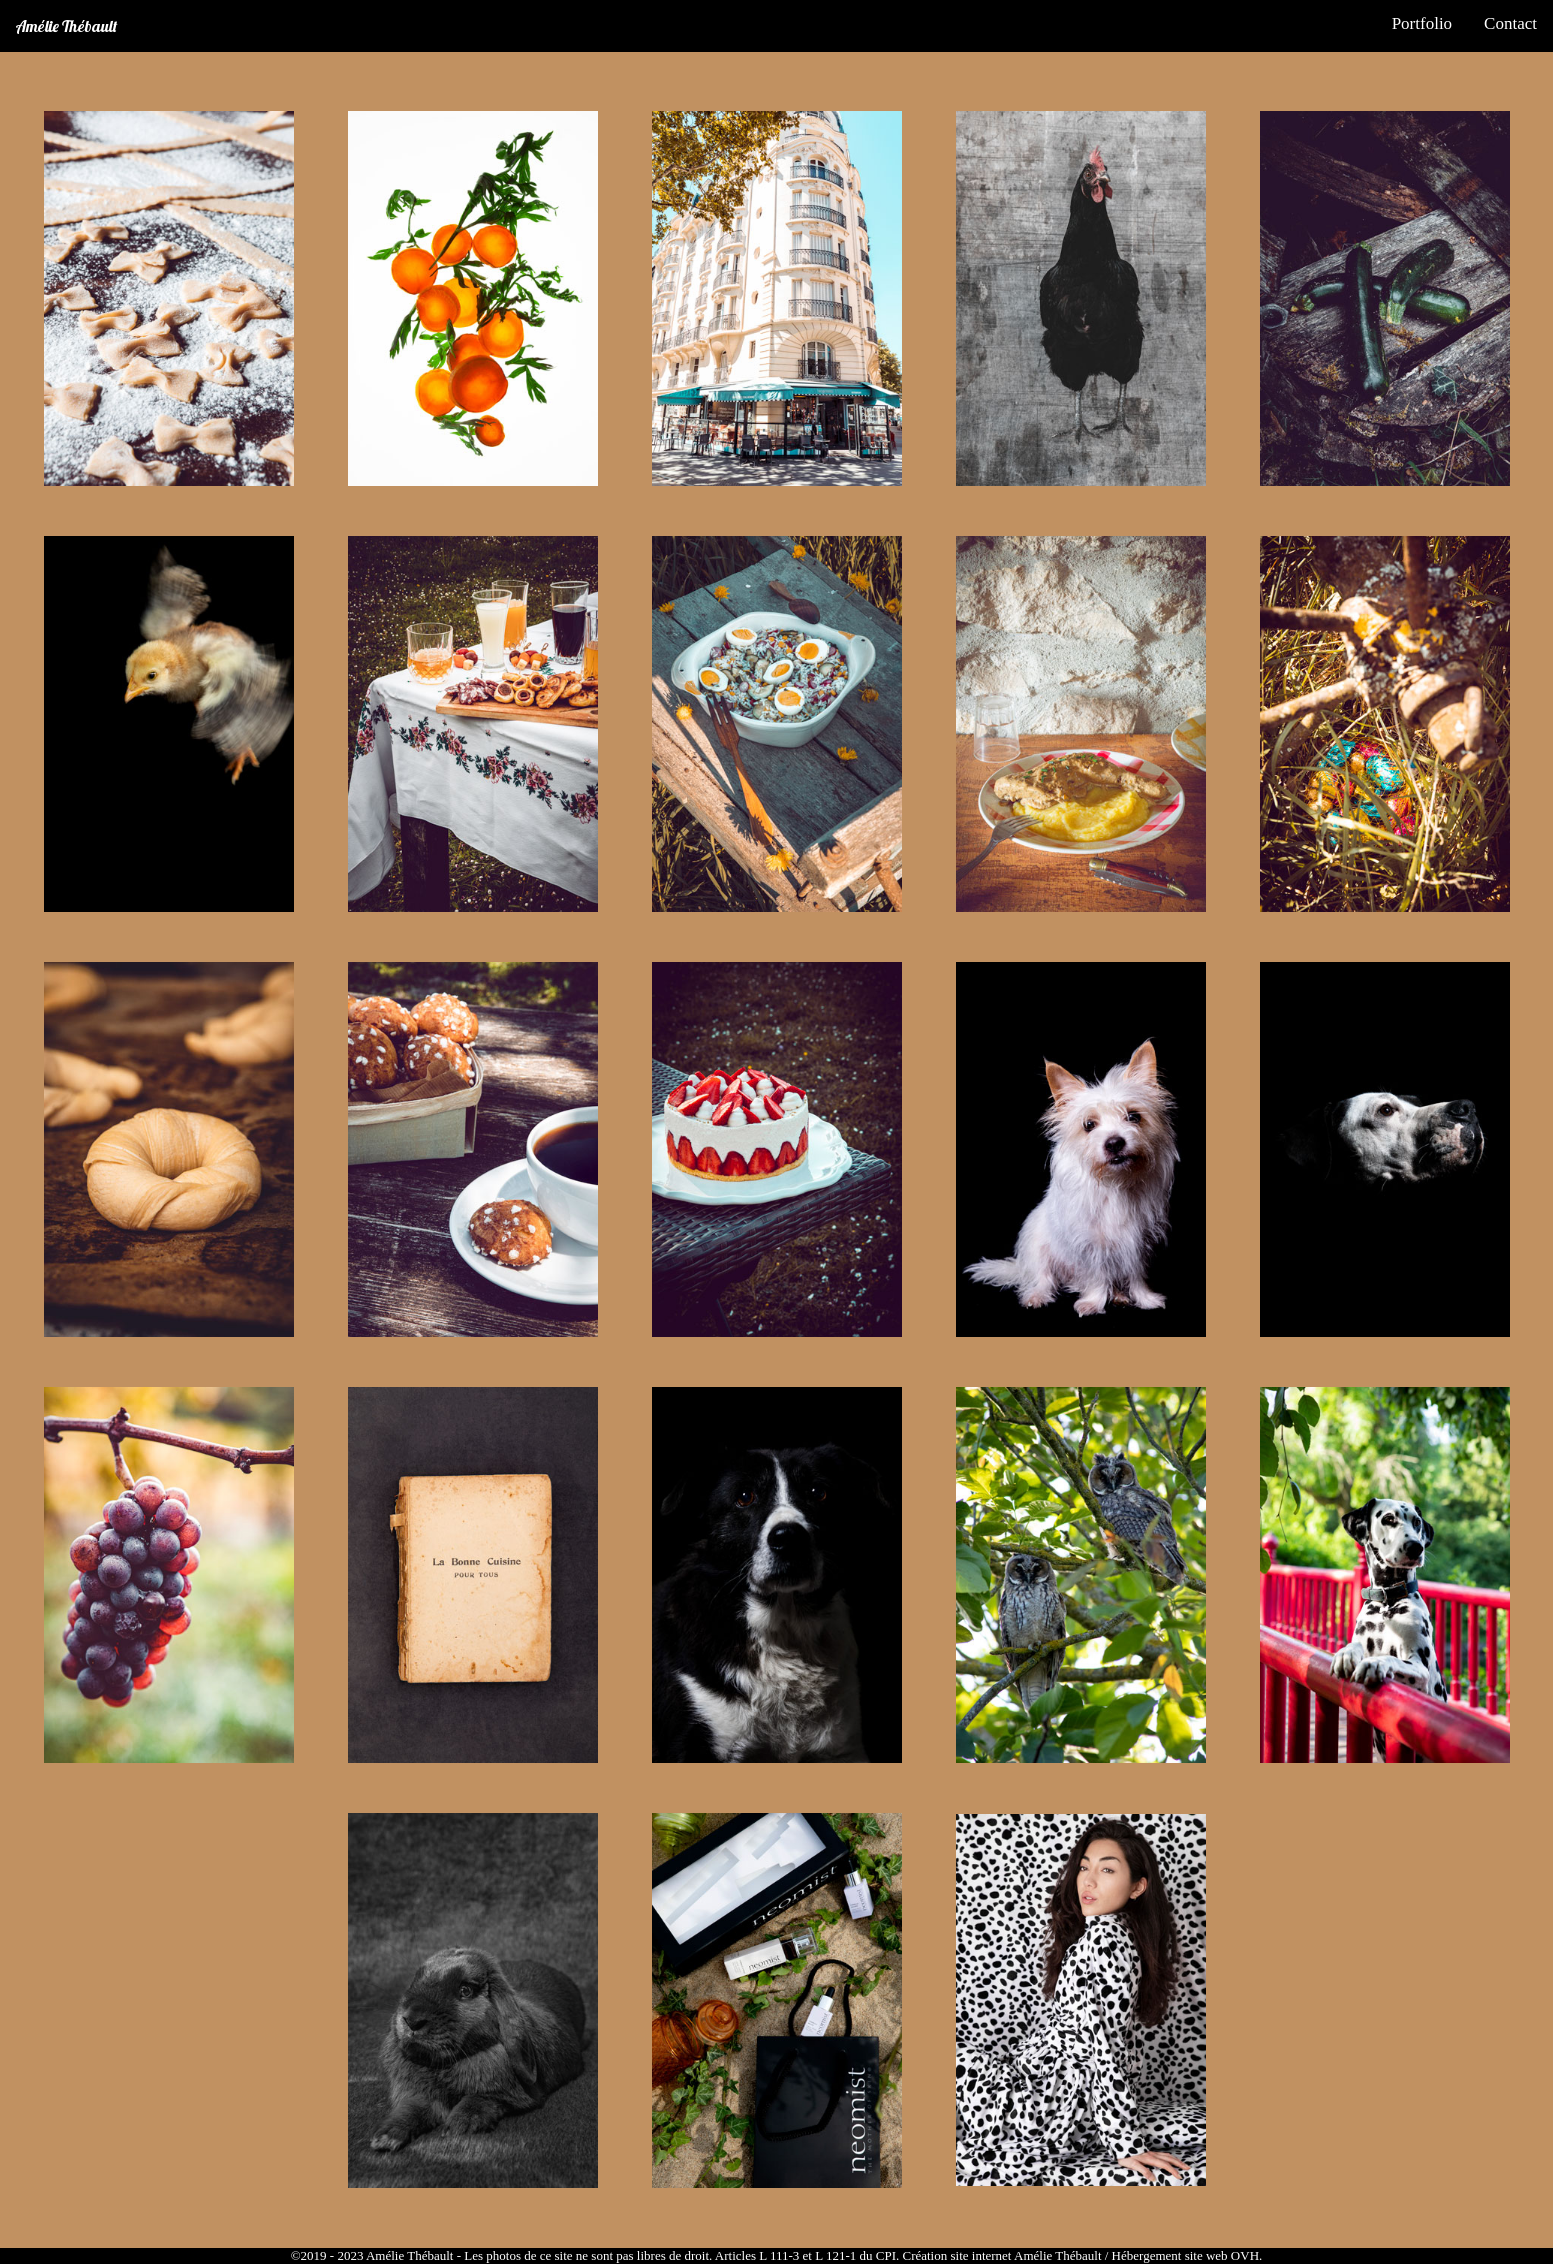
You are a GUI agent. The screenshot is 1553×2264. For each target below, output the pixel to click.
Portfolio (1422, 23)
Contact (1510, 23)
